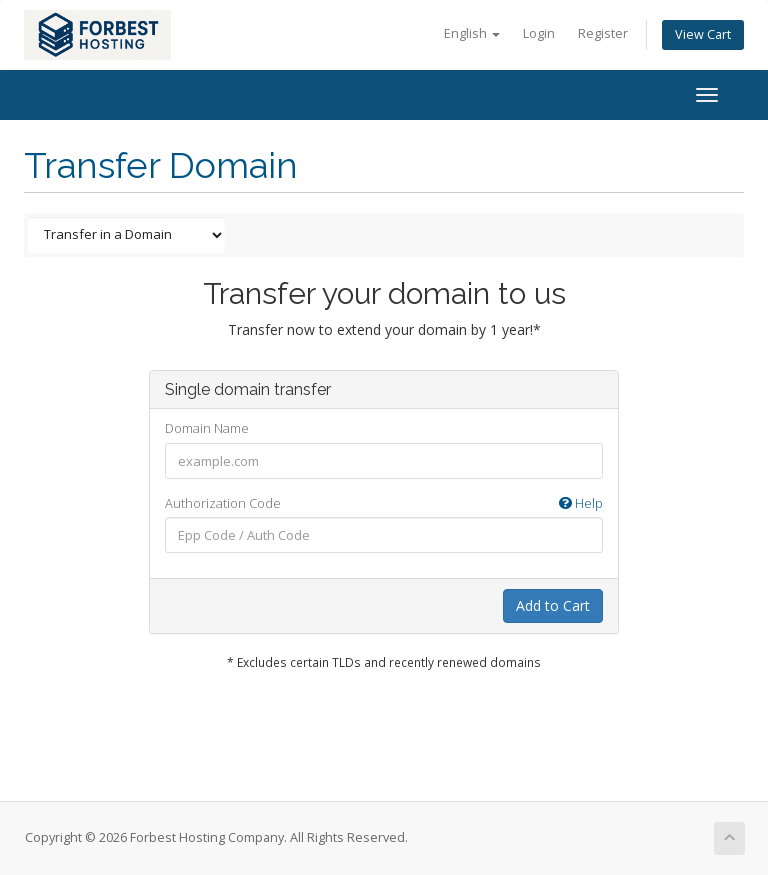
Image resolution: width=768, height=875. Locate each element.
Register (603, 33)
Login (539, 33)
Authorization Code (384, 503)
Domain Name (207, 428)
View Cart (703, 34)
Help (581, 503)
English (472, 33)
